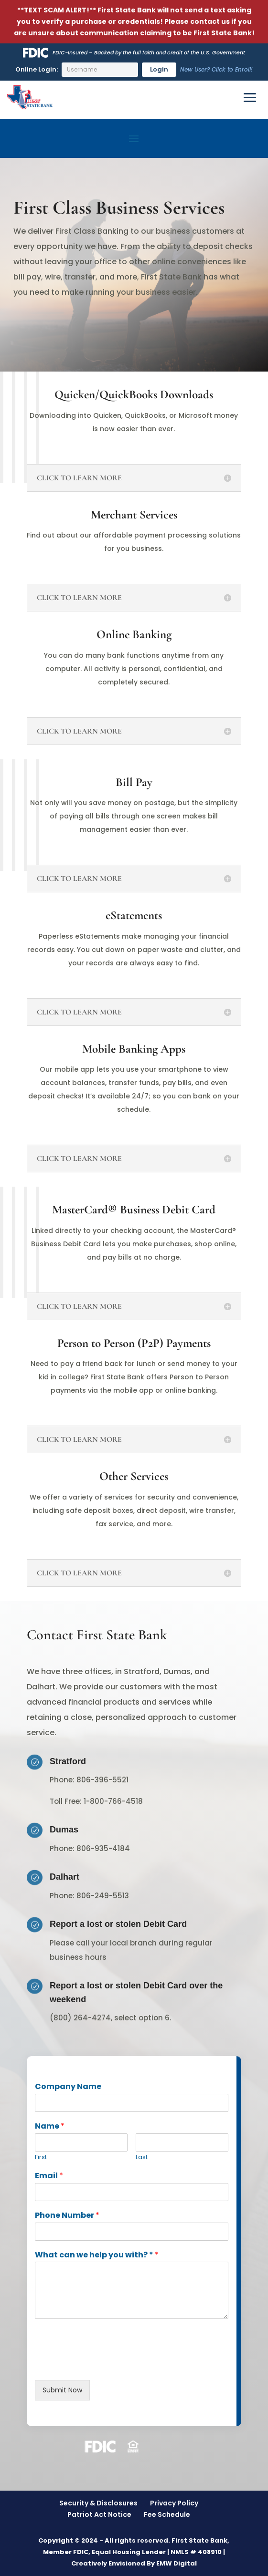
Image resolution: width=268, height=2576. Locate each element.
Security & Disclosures (98, 2503)
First (41, 2157)
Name (49, 2126)
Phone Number (67, 2216)
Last (142, 2157)
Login (159, 69)
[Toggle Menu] (250, 97)
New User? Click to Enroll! (216, 69)
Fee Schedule (167, 2514)
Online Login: (36, 69)
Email (49, 2176)
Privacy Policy (174, 2503)
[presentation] (107, 2364)
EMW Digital (176, 2563)
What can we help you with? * (97, 2255)
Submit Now (62, 2390)
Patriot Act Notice (99, 2514)
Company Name (68, 2087)
